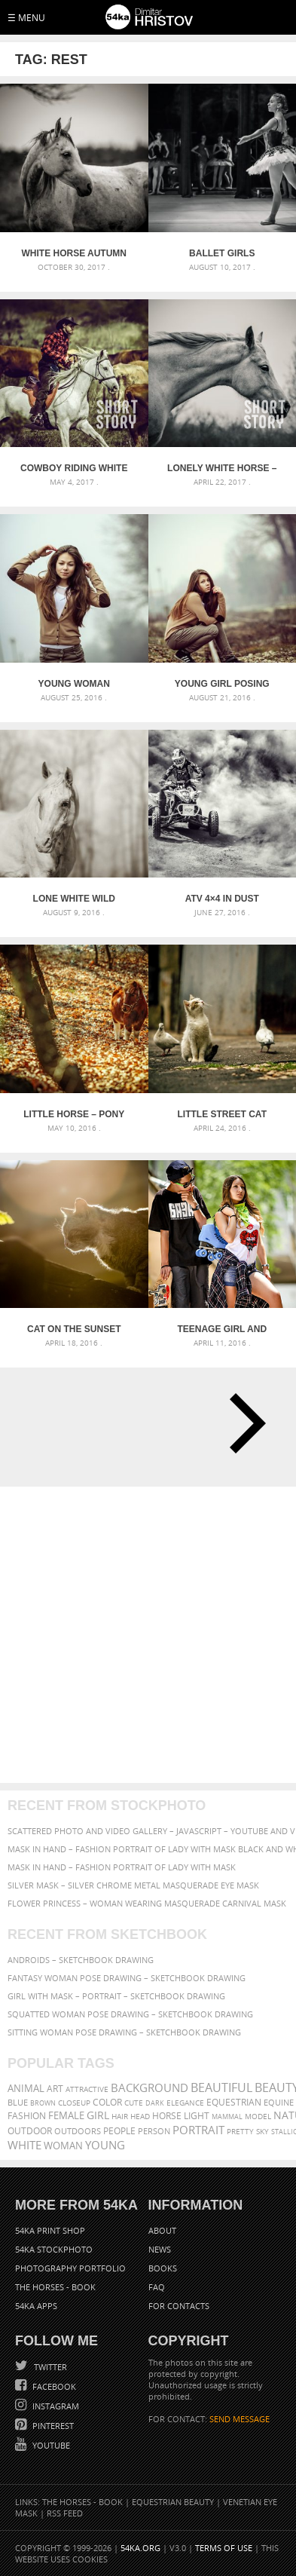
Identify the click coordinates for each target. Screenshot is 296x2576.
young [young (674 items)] (105, 2144)
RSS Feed (65, 2513)
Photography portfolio (70, 2268)
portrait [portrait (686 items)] (198, 2129)
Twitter (49, 2366)
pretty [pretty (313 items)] (240, 2131)
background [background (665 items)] (149, 2088)
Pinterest (52, 2425)
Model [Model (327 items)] (258, 2116)
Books (162, 2268)
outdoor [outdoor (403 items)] (30, 2130)
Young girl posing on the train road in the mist (221, 683)
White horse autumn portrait (74, 253)
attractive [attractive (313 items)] (87, 2089)
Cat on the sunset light (74, 1329)
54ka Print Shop (50, 2230)
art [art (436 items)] (55, 2088)
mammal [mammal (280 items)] (227, 2116)
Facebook (53, 2386)
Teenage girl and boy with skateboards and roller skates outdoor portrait (222, 1329)
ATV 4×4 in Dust (222, 898)
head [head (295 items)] (140, 2116)
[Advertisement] (148, 1635)
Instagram (54, 2406)
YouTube (50, 2445)
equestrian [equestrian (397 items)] (233, 2102)
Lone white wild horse (74, 898)
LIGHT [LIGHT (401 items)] (196, 2115)
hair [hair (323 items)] (119, 2116)
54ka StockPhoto (54, 2249)
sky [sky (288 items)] (262, 2131)
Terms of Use (223, 2547)
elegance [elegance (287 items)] (185, 2103)
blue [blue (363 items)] (18, 2102)
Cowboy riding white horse (73, 468)
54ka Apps (36, 2305)
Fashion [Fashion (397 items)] (27, 2115)
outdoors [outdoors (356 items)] (77, 2131)
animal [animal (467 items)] (26, 2088)
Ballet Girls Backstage (222, 253)
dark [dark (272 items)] (154, 2103)
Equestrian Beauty (173, 2501)
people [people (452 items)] (119, 2130)
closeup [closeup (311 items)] (74, 2102)
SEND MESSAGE (239, 2418)
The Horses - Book (55, 2287)
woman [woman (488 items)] (63, 2146)
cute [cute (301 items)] (133, 2103)
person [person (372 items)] (154, 2130)
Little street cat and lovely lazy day (222, 1114)
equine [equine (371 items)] (279, 2102)
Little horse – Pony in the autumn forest (74, 1114)
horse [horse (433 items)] (167, 2115)
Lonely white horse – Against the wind (221, 468)
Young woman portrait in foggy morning (74, 683)
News (159, 2249)
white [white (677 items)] (24, 2144)
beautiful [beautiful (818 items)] (221, 2087)
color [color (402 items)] (107, 2102)
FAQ (156, 2287)
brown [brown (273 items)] (43, 2103)
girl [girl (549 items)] (98, 2115)
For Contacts (178, 2305)
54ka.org (140, 2547)
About (162, 2230)
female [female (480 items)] (66, 2115)
